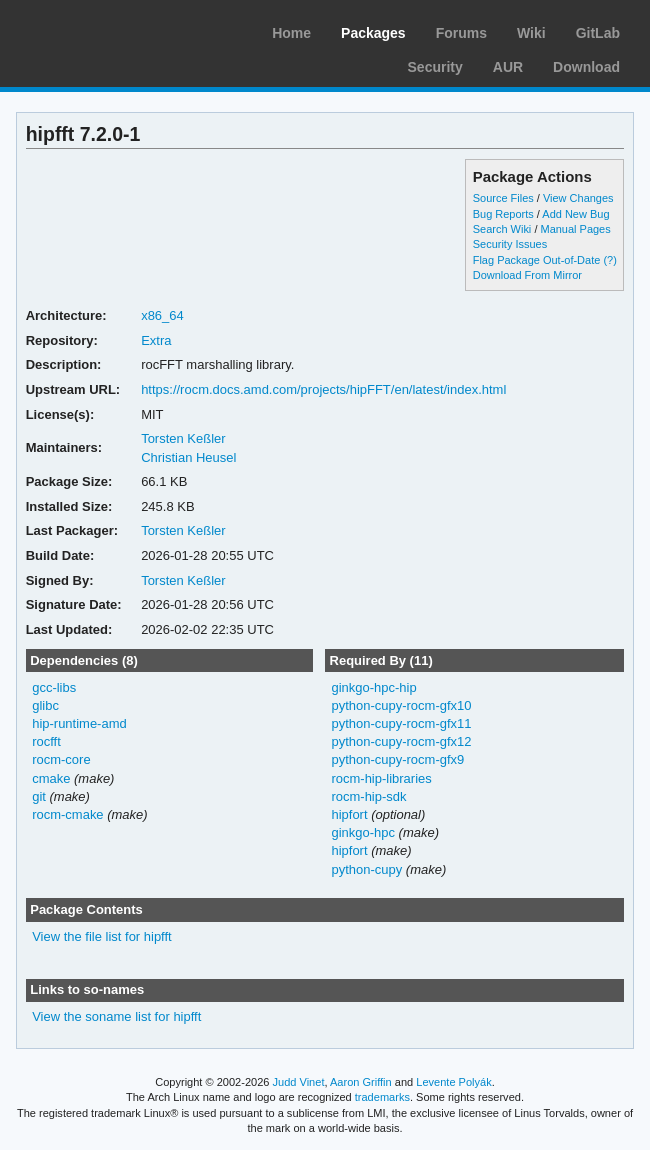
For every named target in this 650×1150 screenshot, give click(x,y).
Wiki (531, 33)
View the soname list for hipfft (116, 1016)
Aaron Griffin (361, 1082)
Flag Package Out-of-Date (537, 260)
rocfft (46, 741)
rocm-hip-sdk (368, 796)
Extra (156, 340)
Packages (373, 33)
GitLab (598, 33)
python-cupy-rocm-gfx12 (401, 741)
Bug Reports (503, 214)
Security (435, 67)
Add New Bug (575, 214)
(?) (609, 260)
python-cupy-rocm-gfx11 (401, 723)
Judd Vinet (299, 1082)
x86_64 (162, 315)
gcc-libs (54, 687)
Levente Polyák (453, 1082)
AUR (508, 67)
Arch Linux (110, 30)
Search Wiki (502, 229)
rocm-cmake (67, 814)
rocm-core (61, 759)
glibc (45, 705)
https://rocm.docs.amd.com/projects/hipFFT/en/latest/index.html (323, 389)
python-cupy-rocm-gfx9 (397, 759)
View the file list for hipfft (102, 936)
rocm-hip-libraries (381, 778)
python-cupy (366, 869)
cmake (51, 778)
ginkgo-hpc (363, 832)
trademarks (382, 1097)
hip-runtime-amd (79, 723)
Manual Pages (575, 229)
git (39, 796)
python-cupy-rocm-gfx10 (401, 705)
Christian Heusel (188, 457)
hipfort (349, 814)
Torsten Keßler (183, 438)
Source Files (503, 198)
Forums (461, 33)
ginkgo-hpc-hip (373, 687)
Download (586, 67)
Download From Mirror (527, 275)
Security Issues (510, 244)
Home (291, 33)
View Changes (578, 198)
